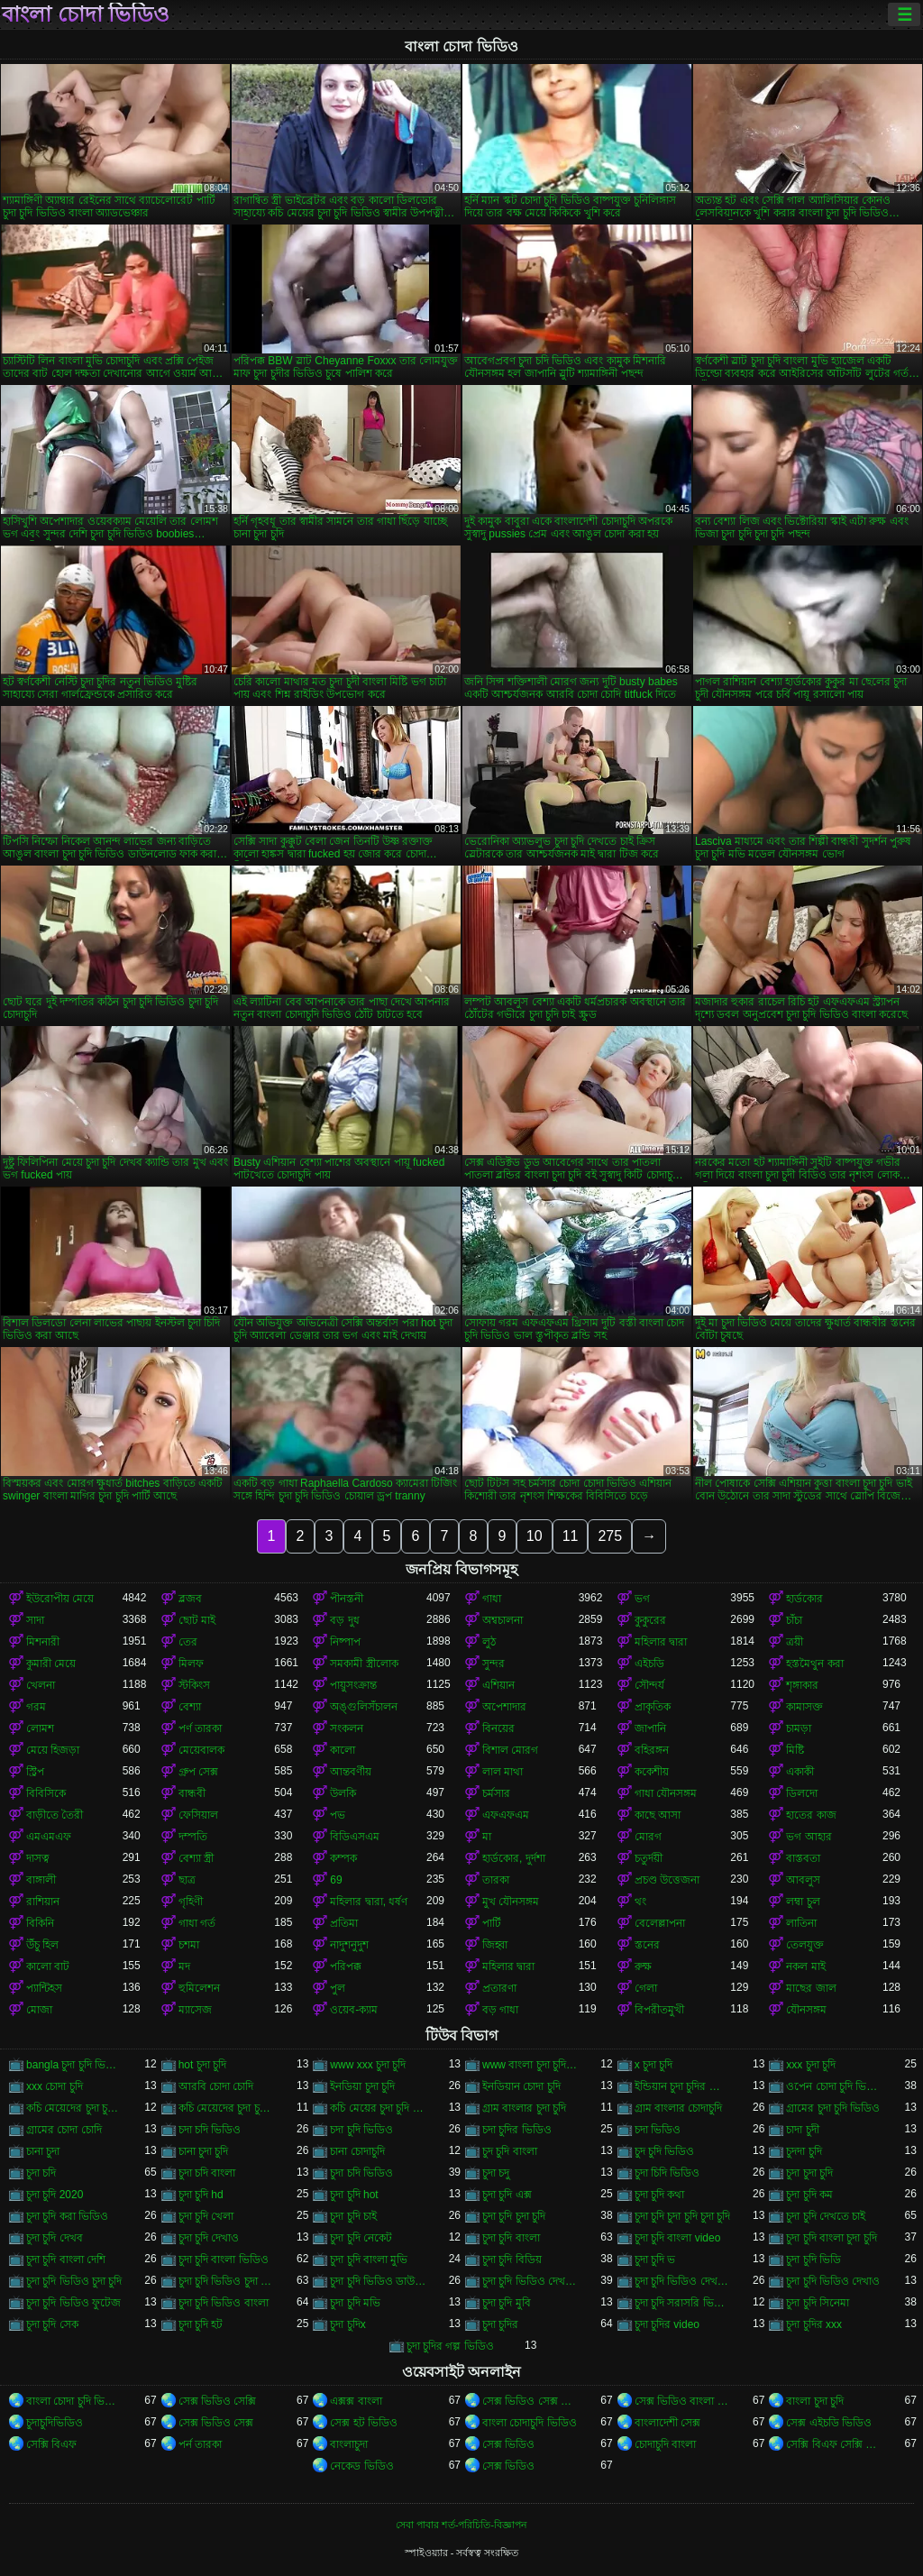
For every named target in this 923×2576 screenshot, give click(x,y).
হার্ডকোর (804, 1598)
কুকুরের (650, 1620)
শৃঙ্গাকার (802, 1685)
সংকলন (346, 1728)
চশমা (188, 1945)
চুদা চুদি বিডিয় (512, 2259)
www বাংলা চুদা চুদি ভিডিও (530, 2064)
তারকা (495, 1880)
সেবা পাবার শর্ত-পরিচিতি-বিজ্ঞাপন (461, 2524)
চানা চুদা (42, 2151)
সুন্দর (493, 1663)
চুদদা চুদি (803, 2151)
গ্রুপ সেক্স (198, 1771)
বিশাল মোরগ (510, 1750)
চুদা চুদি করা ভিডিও (67, 2216)
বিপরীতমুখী (659, 2009)
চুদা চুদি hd (201, 2194)
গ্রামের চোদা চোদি (64, 2129)
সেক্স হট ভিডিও (364, 2422)
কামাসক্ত (804, 1707)
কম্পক (343, 1858)
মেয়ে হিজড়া (52, 1750)
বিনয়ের (498, 1728)
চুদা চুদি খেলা (206, 2216)
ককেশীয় (652, 1771)
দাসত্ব (38, 1858)
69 (336, 1880)
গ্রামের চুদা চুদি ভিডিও (833, 2108)
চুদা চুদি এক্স (507, 2194)
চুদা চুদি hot (354, 2194)
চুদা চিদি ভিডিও (667, 2173)
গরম (36, 1707)
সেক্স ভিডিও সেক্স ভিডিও (530, 2401)
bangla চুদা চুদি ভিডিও (74, 2064)
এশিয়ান (498, 1685)
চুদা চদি (41, 2173)
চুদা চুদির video (667, 2324)
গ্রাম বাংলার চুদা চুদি (524, 2108)
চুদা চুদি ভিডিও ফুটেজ (73, 2302)
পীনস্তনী (346, 1598)
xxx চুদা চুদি (811, 2064)
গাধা (491, 1598)
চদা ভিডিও (658, 2129)
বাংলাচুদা (349, 2444)
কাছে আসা (658, 1815)
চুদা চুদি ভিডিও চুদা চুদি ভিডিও (226, 2281)
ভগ (642, 1598)
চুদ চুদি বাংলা (509, 2151)
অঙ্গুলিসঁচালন (364, 1707)
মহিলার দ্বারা (661, 1642)
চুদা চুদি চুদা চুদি (513, 2216)
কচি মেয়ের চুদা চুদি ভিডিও (378, 2108)
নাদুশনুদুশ (349, 1945)
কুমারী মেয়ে (51, 1663)
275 (610, 1536)
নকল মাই (805, 1966)
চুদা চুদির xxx (814, 2324)
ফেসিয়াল (198, 1815)
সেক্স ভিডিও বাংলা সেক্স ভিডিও (683, 2401)
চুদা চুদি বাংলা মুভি (368, 2259)
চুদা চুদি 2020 (54, 2194)
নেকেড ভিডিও (361, 2466)
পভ (337, 1815)
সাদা (35, 1620)
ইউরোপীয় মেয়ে (60, 1598)
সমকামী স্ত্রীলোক (364, 1663)
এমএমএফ (48, 1836)
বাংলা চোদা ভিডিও (85, 14)
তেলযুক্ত (805, 1945)
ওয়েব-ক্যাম (354, 2009)
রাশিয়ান (42, 1901)
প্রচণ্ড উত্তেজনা (667, 1880)
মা (486, 1836)
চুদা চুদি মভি (355, 2302)
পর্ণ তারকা (200, 1728)
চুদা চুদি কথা (660, 2194)
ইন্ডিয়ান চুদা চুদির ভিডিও (683, 2086)
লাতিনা (801, 1923)
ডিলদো (802, 1793)
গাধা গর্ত (196, 1923)
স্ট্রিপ (35, 1771)
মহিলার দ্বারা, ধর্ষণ (368, 1901)
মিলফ (191, 1663)
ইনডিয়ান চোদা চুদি (521, 2086)
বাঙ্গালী (41, 1880)
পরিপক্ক (345, 1966)
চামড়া (798, 1728)
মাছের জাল (811, 1988)
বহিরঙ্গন (652, 1750)
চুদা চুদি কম (809, 2194)
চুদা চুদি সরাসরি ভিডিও (683, 2302)
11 (570, 1536)
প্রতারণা (499, 1988)
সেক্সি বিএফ (51, 2444)
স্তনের (647, 1945)
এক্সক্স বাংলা (355, 2401)
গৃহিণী (190, 1901)
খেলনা (40, 1685)
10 (534, 1536)
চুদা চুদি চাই (353, 2216)
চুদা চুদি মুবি (506, 2302)
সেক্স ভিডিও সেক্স (216, 2422)
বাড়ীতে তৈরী (54, 1815)
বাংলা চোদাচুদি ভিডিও (529, 2422)
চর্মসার (496, 1793)
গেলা (646, 1988)
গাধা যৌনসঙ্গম (666, 1793)
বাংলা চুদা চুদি (815, 2401)
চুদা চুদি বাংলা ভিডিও (223, 2259)
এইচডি (649, 1663)
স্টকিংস (194, 1685)
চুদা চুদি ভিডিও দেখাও (833, 2281)
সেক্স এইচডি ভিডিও (829, 2422)
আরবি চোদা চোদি (216, 2086)
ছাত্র (187, 1880)
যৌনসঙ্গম (806, 2009)
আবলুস (803, 1880)
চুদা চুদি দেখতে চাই (825, 2216)
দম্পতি (192, 1836)
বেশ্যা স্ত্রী (196, 1858)
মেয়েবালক (201, 1750)
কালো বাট (47, 1966)
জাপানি (650, 1728)
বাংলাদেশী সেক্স (667, 2422)
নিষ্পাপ (345, 1642)
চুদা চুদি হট (201, 2324)
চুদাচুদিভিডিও (54, 2422)
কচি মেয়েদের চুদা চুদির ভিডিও (226, 2108)
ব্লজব (190, 1598)
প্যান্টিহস (44, 1988)
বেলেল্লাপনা (660, 1923)
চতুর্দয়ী (649, 1858)
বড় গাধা (500, 2009)
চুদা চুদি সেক (52, 2324)
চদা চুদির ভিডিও (517, 2129)
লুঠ (489, 1642)
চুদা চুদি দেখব (54, 2238)
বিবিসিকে (46, 1793)
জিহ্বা (494, 1945)
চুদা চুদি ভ (655, 2259)
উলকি (343, 1793)
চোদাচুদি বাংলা (665, 2444)
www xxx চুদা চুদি (368, 2064)
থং (640, 1901)
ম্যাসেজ (195, 2009)
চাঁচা (794, 1620)
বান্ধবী (192, 1793)
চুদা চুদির (500, 2324)
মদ (184, 1966)
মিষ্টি (795, 1750)
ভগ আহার (808, 1836)
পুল (337, 1988)
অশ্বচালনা (502, 1620)
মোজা (39, 2009)
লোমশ (40, 1728)
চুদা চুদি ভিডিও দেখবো (683, 2281)
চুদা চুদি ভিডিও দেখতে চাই (530, 2281)
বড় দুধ (344, 1620)
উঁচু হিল (42, 1945)
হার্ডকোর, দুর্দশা (513, 1858)
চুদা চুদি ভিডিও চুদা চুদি (74, 2281)
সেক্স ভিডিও (508, 2444)
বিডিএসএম (354, 1836)
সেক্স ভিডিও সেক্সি (217, 2401)
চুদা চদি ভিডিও (361, 2173)
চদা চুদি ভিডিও (361, 2129)
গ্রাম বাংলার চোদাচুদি (679, 2108)
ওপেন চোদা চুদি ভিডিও (834, 2086)
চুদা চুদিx (347, 2324)
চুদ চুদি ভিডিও (665, 2151)
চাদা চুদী (802, 2129)
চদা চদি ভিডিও (210, 2129)
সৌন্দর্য (649, 1685)
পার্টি (491, 1923)
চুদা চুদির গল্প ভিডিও (450, 2346)
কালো (342, 1750)
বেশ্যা (189, 1707)
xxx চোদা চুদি (54, 2086)
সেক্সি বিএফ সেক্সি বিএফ (834, 2444)
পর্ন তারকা (200, 2444)
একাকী (800, 1771)
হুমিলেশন (199, 1988)
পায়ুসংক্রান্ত (353, 1685)
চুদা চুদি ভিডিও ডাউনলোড (378, 2281)
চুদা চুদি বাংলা (511, 2238)
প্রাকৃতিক (653, 1707)
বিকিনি (40, 1923)
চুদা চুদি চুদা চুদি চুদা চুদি (683, 2216)
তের (187, 1642)
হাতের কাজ (811, 1815)
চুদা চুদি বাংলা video (678, 2238)
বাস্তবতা (803, 1858)
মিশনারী (42, 1642)
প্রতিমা (344, 1923)
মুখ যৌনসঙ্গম (510, 1901)
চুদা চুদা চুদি (809, 2173)
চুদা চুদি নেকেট (361, 2238)
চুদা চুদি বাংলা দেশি (65, 2259)
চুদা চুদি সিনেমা (817, 2302)
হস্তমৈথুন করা (814, 1663)
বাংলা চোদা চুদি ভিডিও (74, 2401)
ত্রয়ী (794, 1642)
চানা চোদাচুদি (357, 2151)
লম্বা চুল (802, 1901)
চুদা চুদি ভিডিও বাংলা (223, 2302)
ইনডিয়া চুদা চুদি (362, 2086)
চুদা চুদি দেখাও (209, 2238)
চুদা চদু (495, 2173)
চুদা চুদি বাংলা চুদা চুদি (831, 2238)
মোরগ (648, 1836)
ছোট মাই (196, 1620)
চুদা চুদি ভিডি (813, 2259)
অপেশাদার (504, 1707)
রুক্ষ (643, 1966)
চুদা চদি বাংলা (207, 2173)
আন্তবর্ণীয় (350, 1771)
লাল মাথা (502, 1771)
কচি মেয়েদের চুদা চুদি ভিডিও (74, 2108)
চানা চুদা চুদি (203, 2151)
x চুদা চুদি (654, 2064)
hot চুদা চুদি (202, 2064)
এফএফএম (505, 1815)
